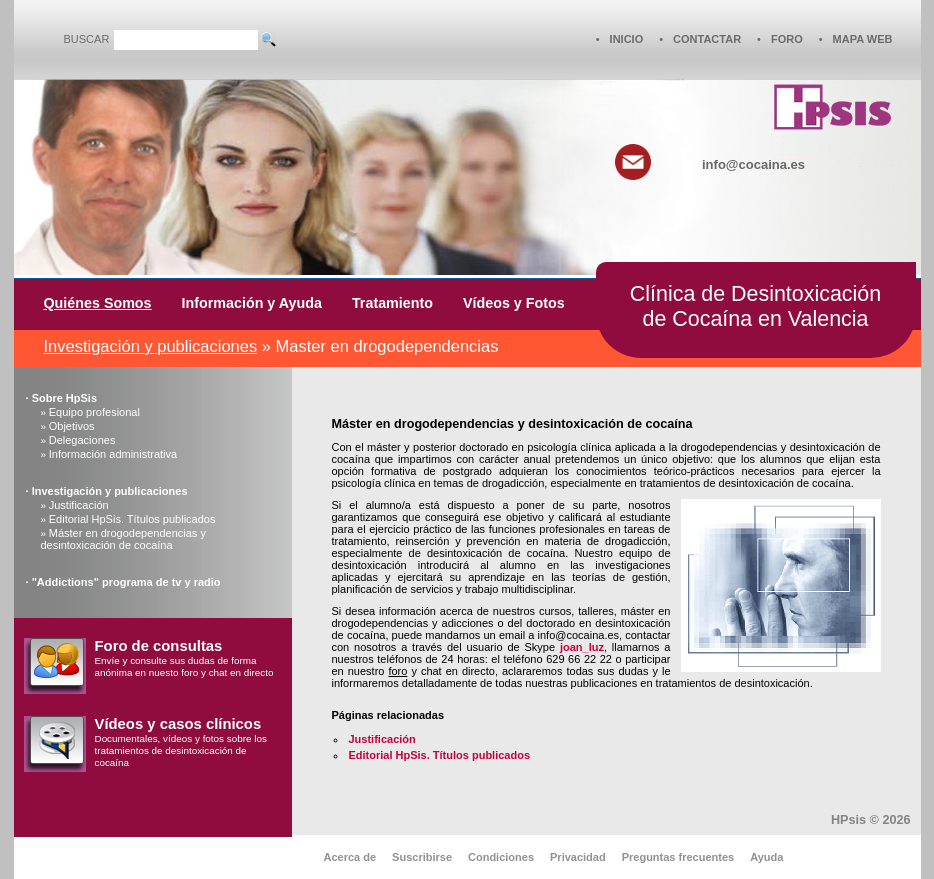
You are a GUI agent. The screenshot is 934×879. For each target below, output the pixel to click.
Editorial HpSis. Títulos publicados (132, 519)
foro (397, 671)
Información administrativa (113, 454)
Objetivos (72, 426)
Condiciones (501, 857)
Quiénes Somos (98, 303)
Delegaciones (82, 440)
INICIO (627, 39)
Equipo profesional (94, 412)
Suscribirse (422, 857)
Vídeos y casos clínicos (178, 724)
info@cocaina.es (753, 164)
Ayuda (766, 857)
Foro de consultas (159, 646)
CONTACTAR (707, 39)
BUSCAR (87, 39)
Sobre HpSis (64, 398)
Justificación (79, 505)
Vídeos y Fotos (514, 303)
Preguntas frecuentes (678, 857)
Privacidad (578, 857)
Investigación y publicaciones (151, 346)
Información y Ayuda (252, 303)
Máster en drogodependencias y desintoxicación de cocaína (123, 539)
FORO (787, 39)
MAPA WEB (863, 39)
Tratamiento (392, 303)
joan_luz (582, 647)
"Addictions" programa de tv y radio (126, 582)
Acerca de (350, 857)
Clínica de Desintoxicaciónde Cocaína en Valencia (755, 306)
